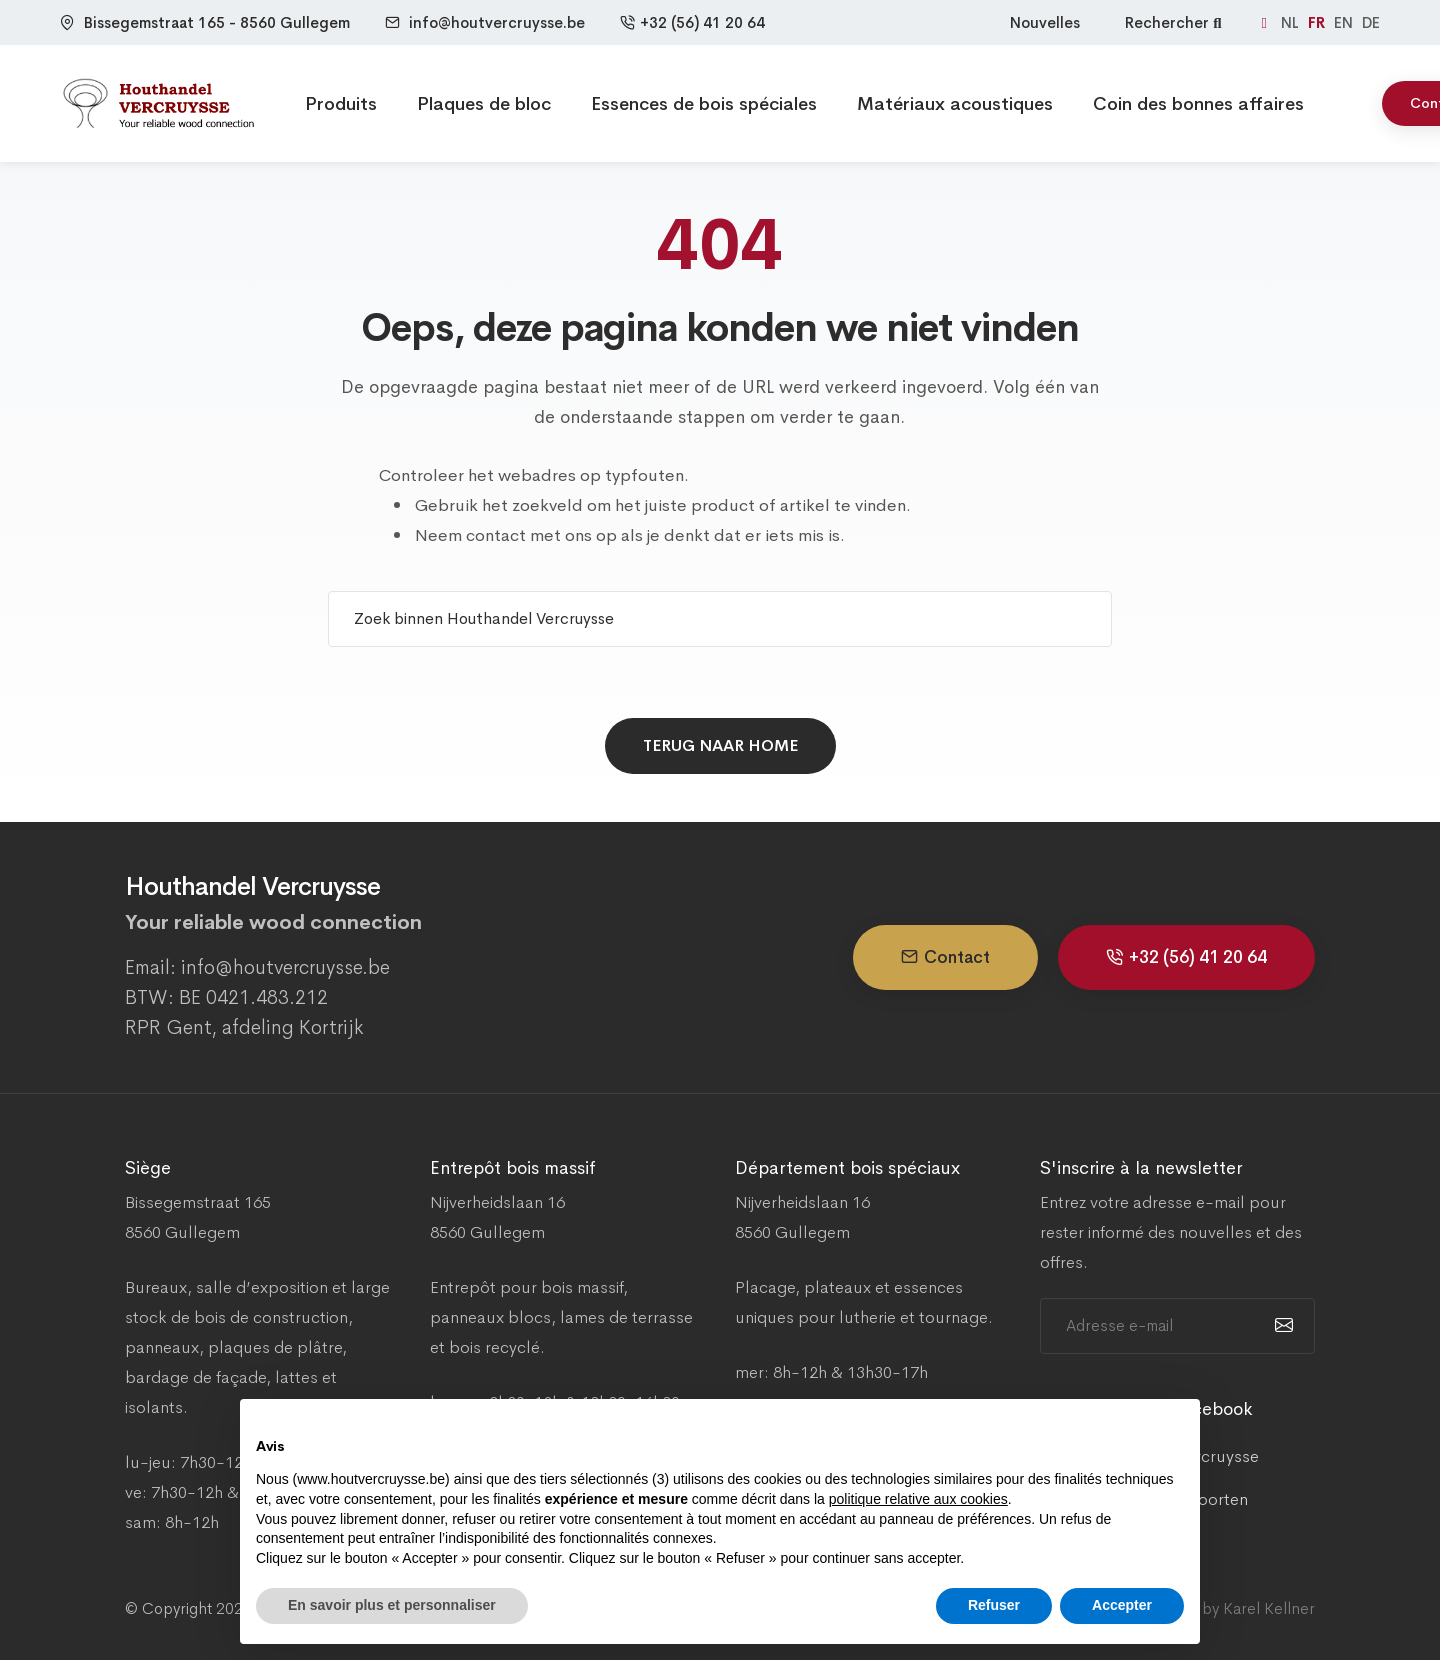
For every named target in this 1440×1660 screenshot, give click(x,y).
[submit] (1281, 1326)
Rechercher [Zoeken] (1175, 22)
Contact (945, 957)
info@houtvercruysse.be (497, 22)
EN (1345, 22)
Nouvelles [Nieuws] (1045, 22)
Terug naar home (720, 745)
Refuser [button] (994, 1605)
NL (1292, 22)
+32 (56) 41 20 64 (692, 22)
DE (1371, 22)
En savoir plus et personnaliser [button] (392, 1605)
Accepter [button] (1122, 1605)
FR (1318, 22)
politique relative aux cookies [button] (918, 1499)
